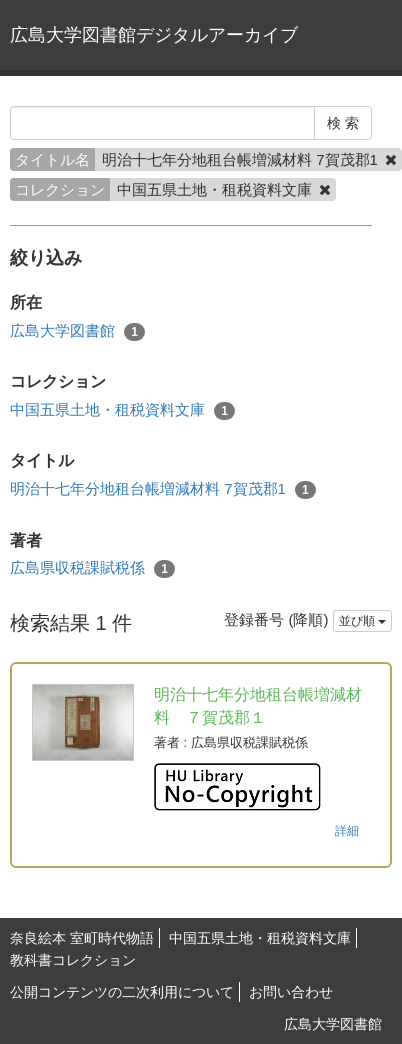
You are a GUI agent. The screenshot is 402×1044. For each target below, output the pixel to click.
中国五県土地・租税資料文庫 (122, 410)
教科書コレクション (73, 960)
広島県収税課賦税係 (92, 568)
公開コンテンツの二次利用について (122, 992)
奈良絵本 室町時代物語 (82, 938)
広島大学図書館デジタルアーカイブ (154, 35)
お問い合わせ (291, 992)
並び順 (362, 621)
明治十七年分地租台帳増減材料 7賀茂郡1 (163, 489)
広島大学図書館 (77, 331)
